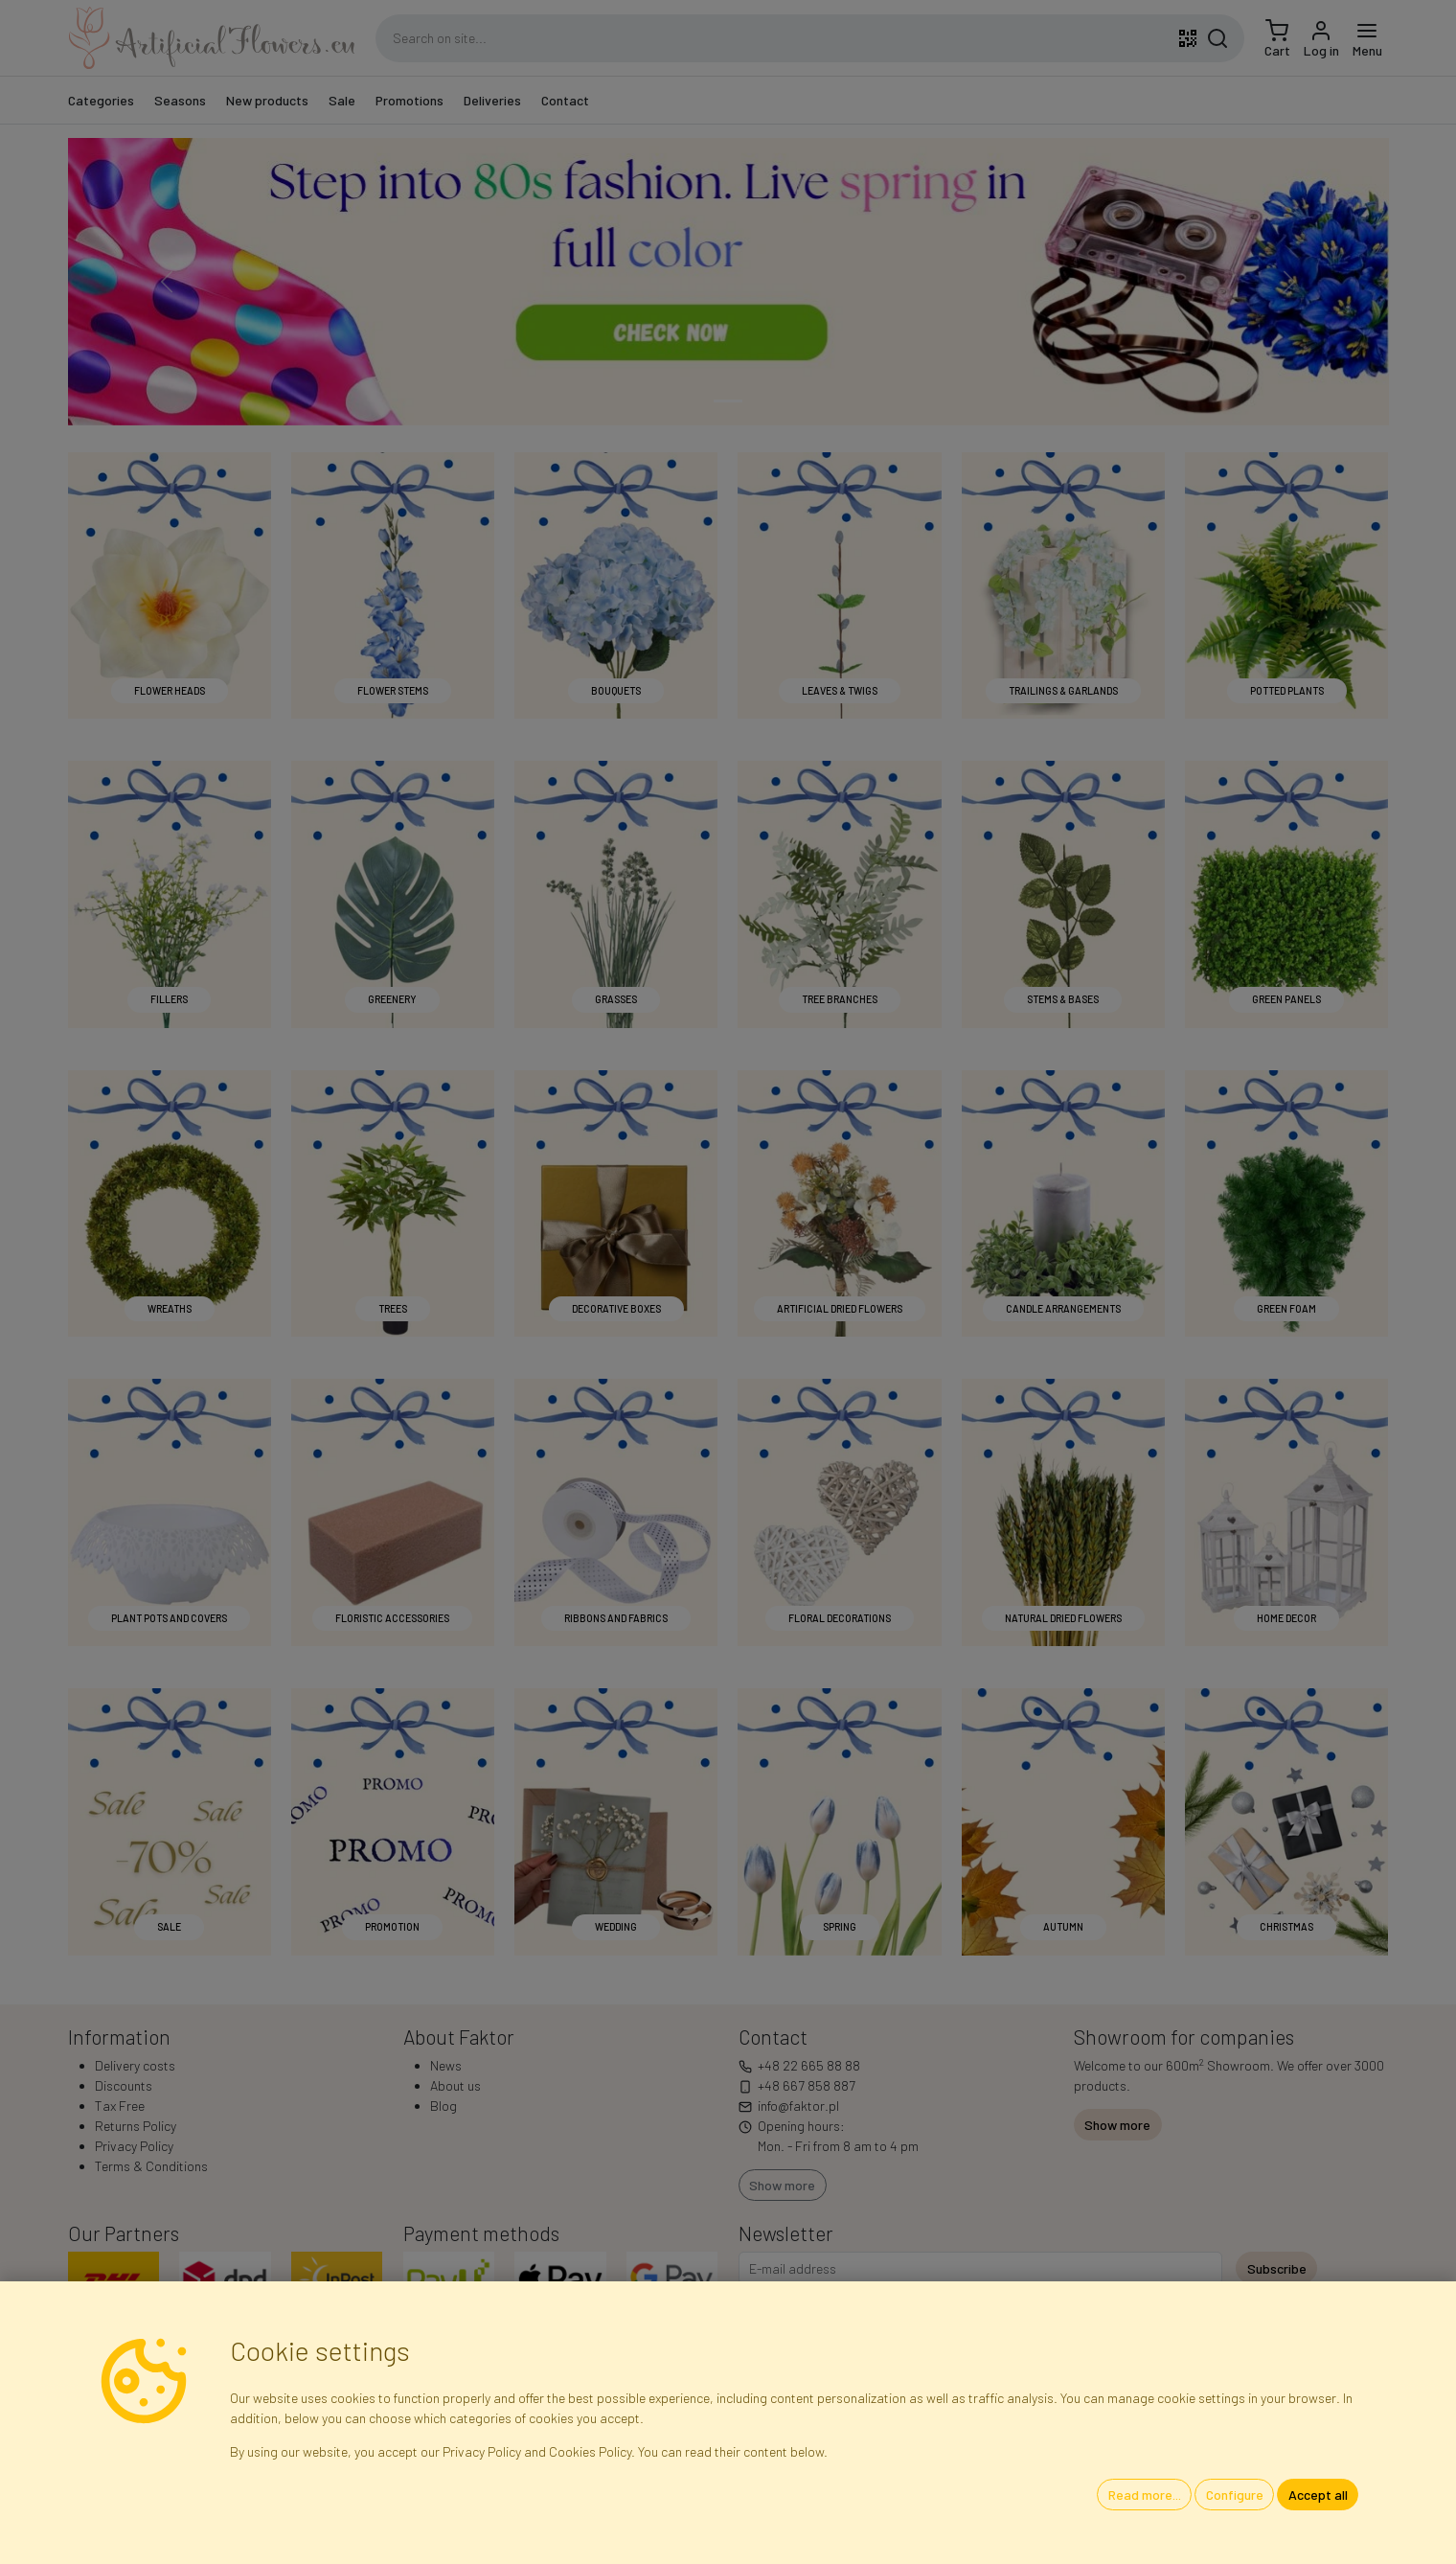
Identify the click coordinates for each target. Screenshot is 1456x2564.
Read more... (1144, 2494)
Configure (1234, 2494)
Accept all (1318, 2494)
